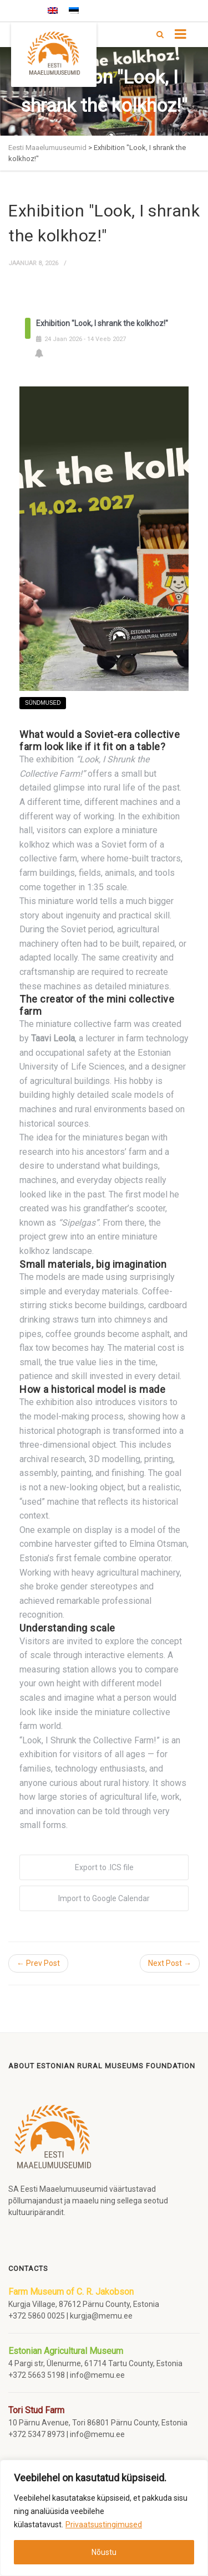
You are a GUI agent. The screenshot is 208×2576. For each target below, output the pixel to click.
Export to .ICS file (104, 1867)
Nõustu (104, 2552)
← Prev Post (38, 1963)
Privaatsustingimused (103, 2524)
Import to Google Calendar (104, 1898)
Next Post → (169, 1963)
